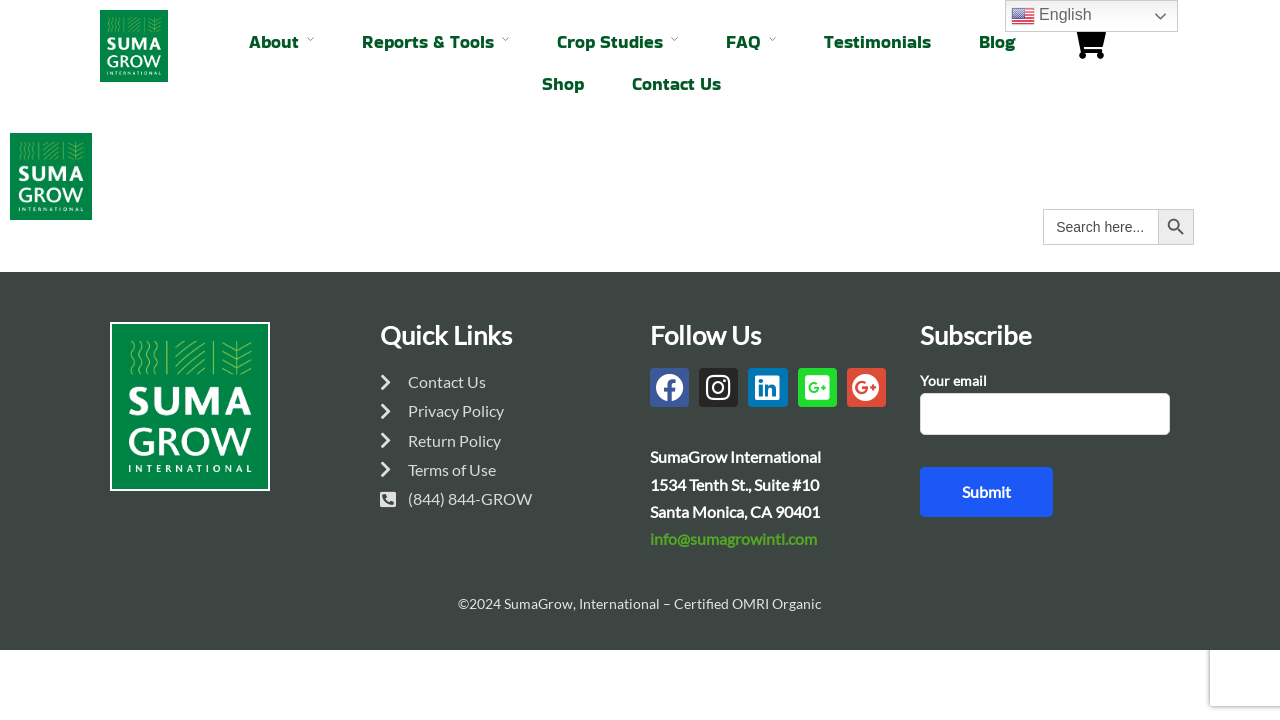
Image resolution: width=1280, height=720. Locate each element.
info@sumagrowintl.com (733, 538)
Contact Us (676, 83)
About (274, 41)
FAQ (743, 41)
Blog (997, 41)
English (1051, 16)
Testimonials (877, 41)
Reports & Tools (428, 41)
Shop (563, 83)
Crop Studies (610, 41)
